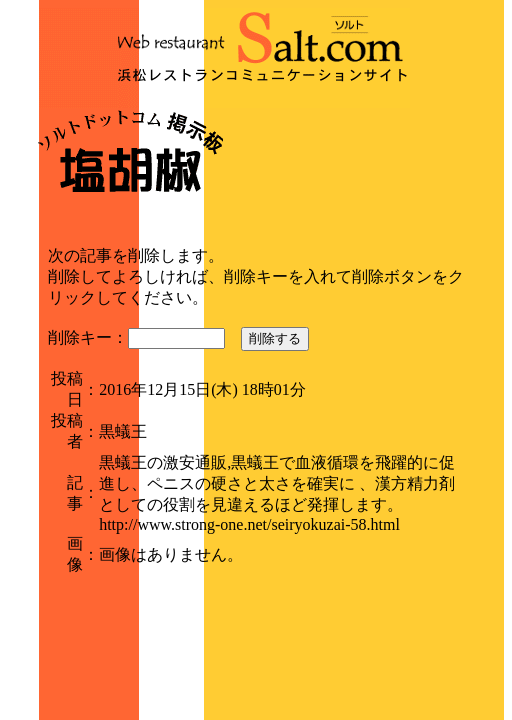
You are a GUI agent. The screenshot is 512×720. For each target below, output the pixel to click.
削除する (275, 338)
